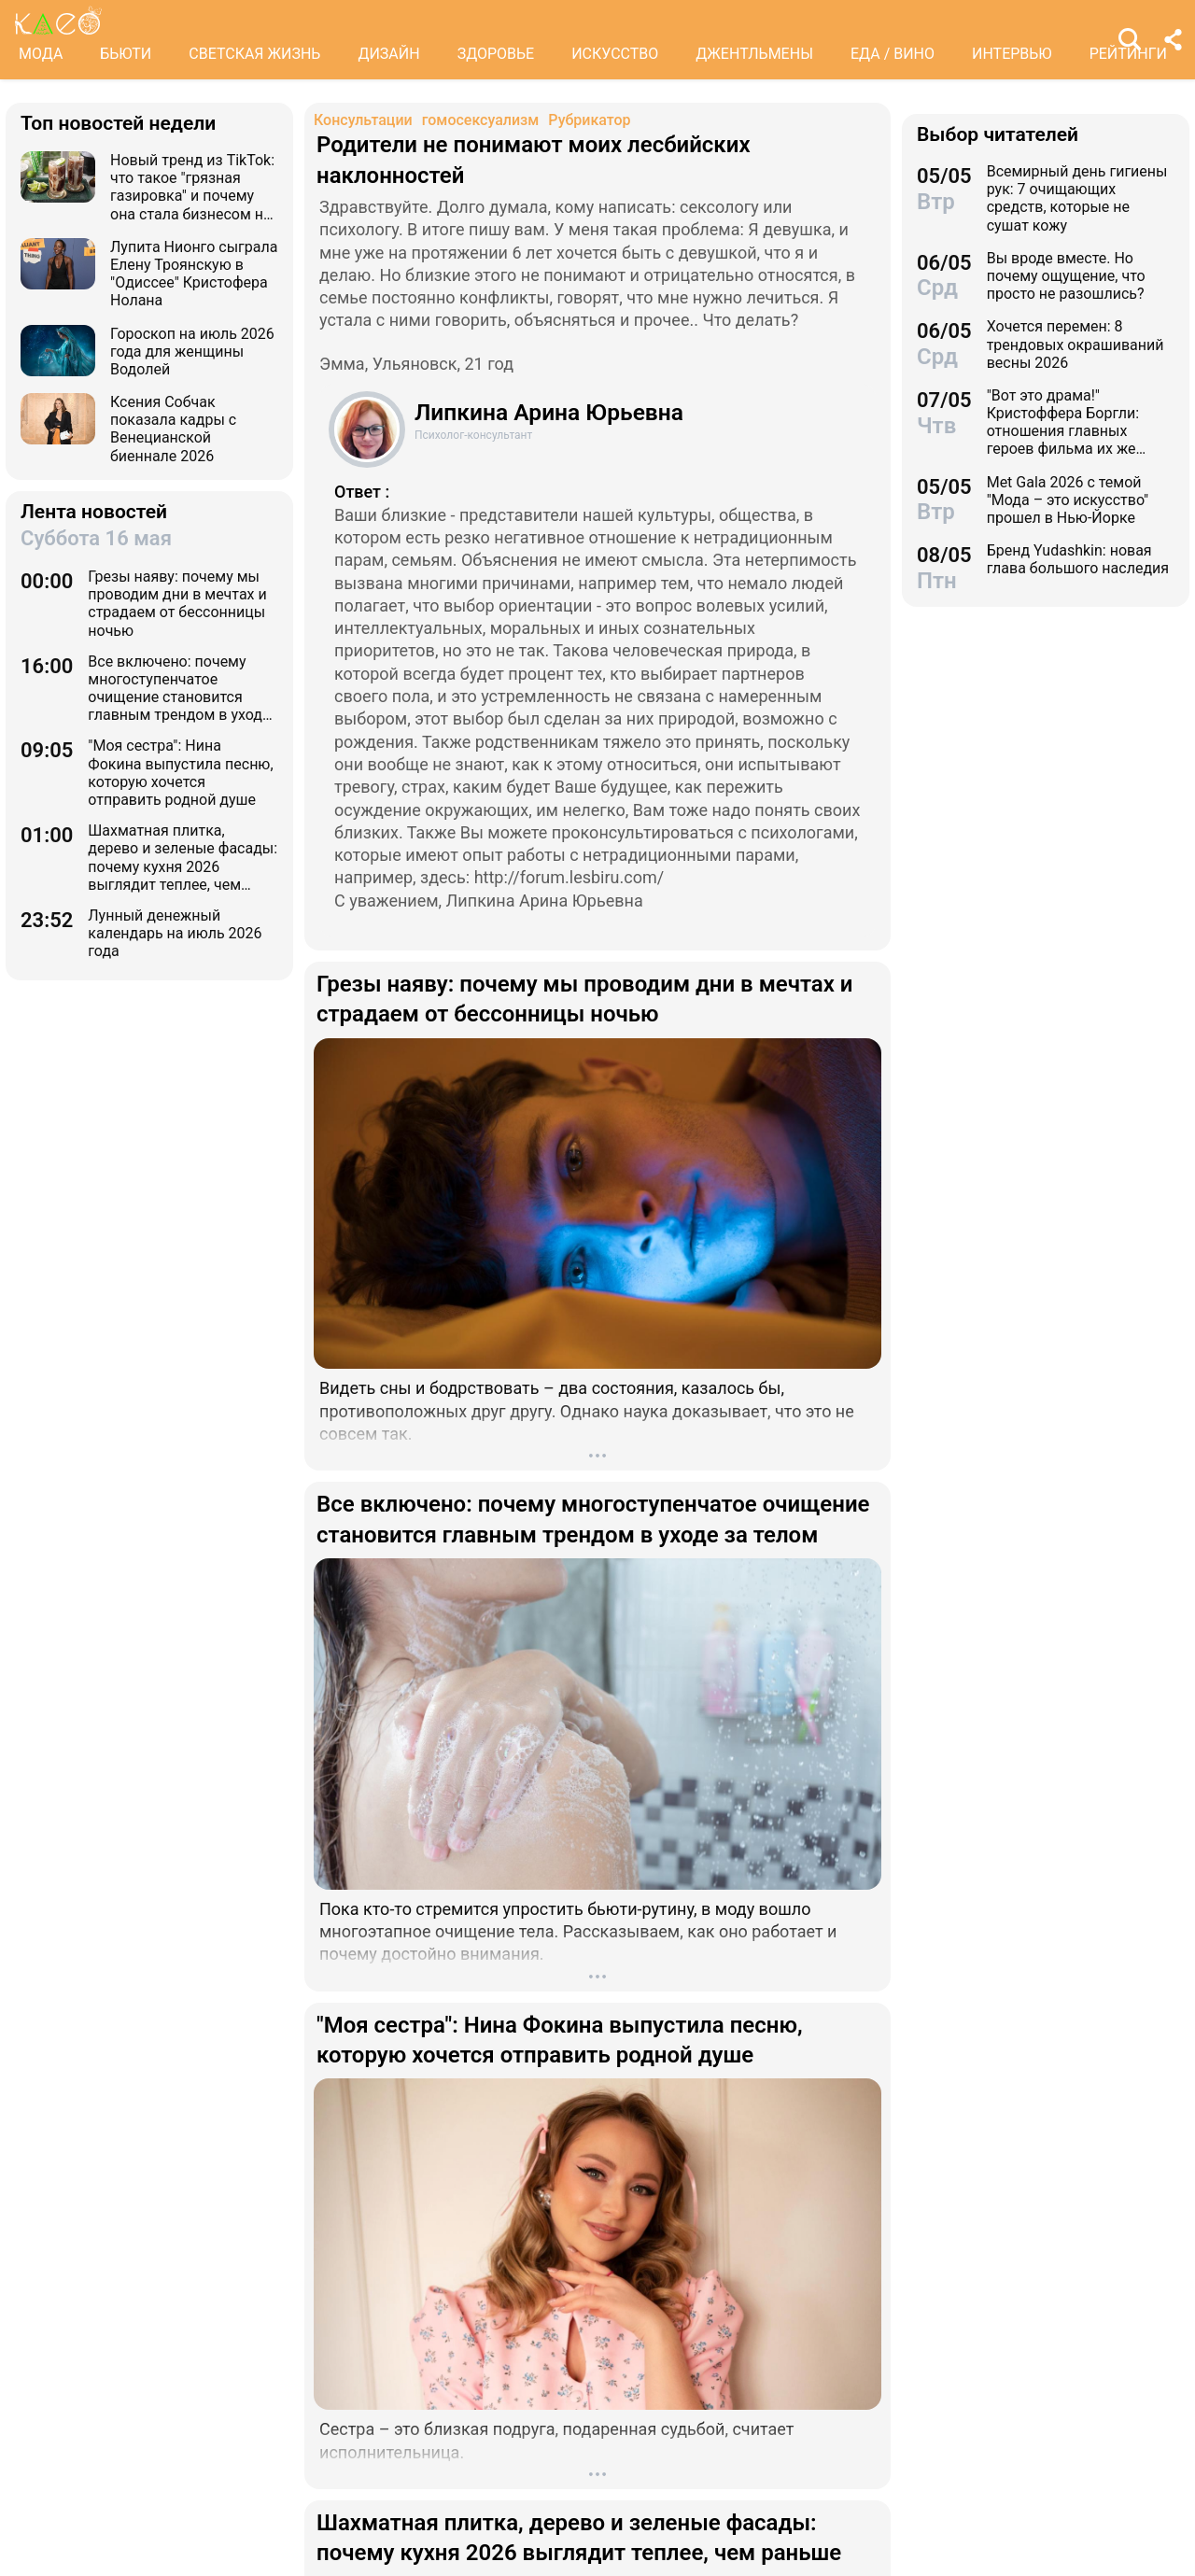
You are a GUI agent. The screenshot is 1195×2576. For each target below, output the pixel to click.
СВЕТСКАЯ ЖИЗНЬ (254, 54)
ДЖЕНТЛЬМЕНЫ (754, 54)
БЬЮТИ (125, 54)
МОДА (41, 54)
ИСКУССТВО (614, 54)
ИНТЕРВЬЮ (1012, 54)
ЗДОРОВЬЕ (496, 54)
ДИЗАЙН (388, 54)
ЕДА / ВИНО (893, 54)
